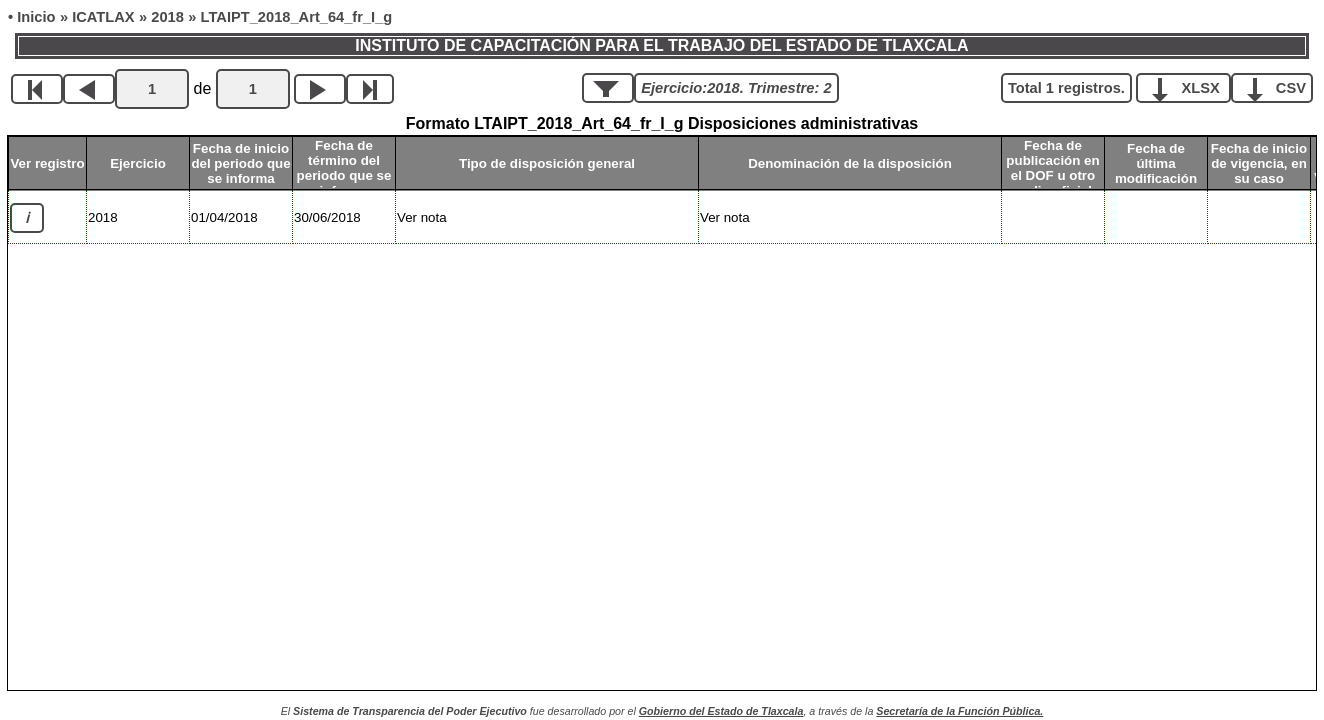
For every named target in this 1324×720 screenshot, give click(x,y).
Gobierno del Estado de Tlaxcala (721, 711)
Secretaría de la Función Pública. (959, 711)
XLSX (1190, 87)
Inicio (36, 17)
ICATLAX (103, 17)
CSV (1279, 87)
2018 (167, 17)
